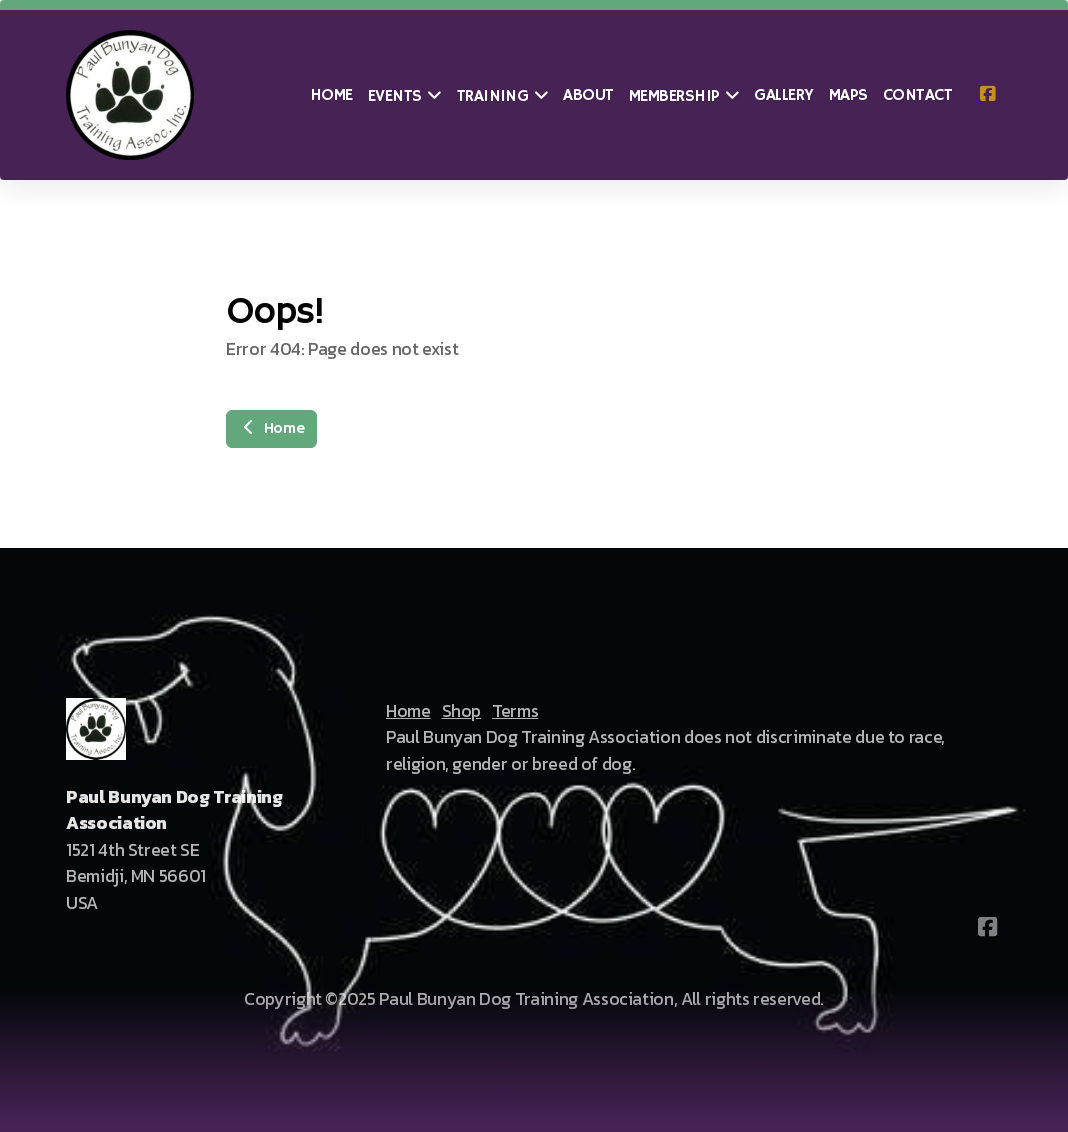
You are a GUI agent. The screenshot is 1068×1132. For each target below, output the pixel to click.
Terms (515, 711)
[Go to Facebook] (987, 95)
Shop (462, 711)
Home (271, 429)
